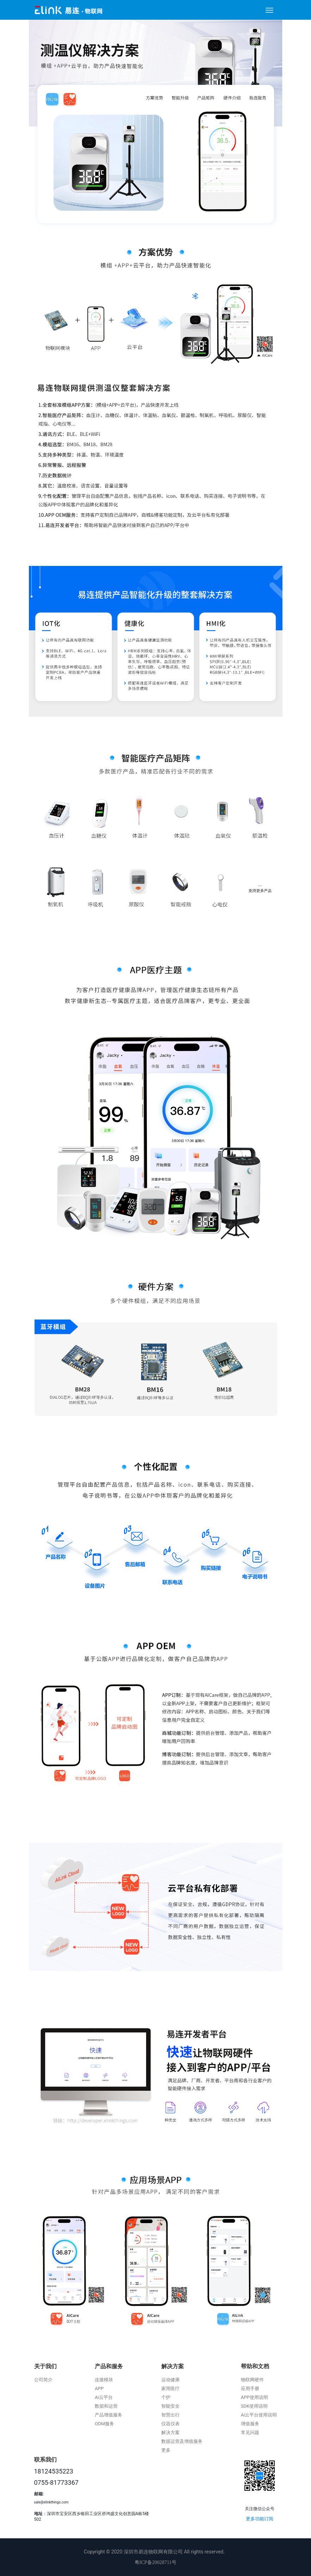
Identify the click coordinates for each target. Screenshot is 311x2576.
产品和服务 (109, 2366)
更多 (165, 2450)
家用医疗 (170, 2388)
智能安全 (170, 2406)
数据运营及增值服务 (182, 2441)
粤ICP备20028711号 (155, 2562)
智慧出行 (170, 2415)
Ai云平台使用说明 (259, 2415)
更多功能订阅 (259, 2518)
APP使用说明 (254, 2397)
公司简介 (43, 2379)
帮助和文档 (255, 2366)
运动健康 (170, 2379)
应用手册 (250, 2388)
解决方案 (172, 2366)
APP (99, 2388)
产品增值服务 (108, 2415)
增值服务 (250, 2423)
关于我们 (45, 2366)
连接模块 (104, 2379)
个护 (165, 2397)
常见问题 (250, 2432)
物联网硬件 (252, 2379)
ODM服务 (104, 2423)
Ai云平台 (104, 2397)
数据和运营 (106, 2406)
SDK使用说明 (254, 2406)
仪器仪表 (170, 2423)
